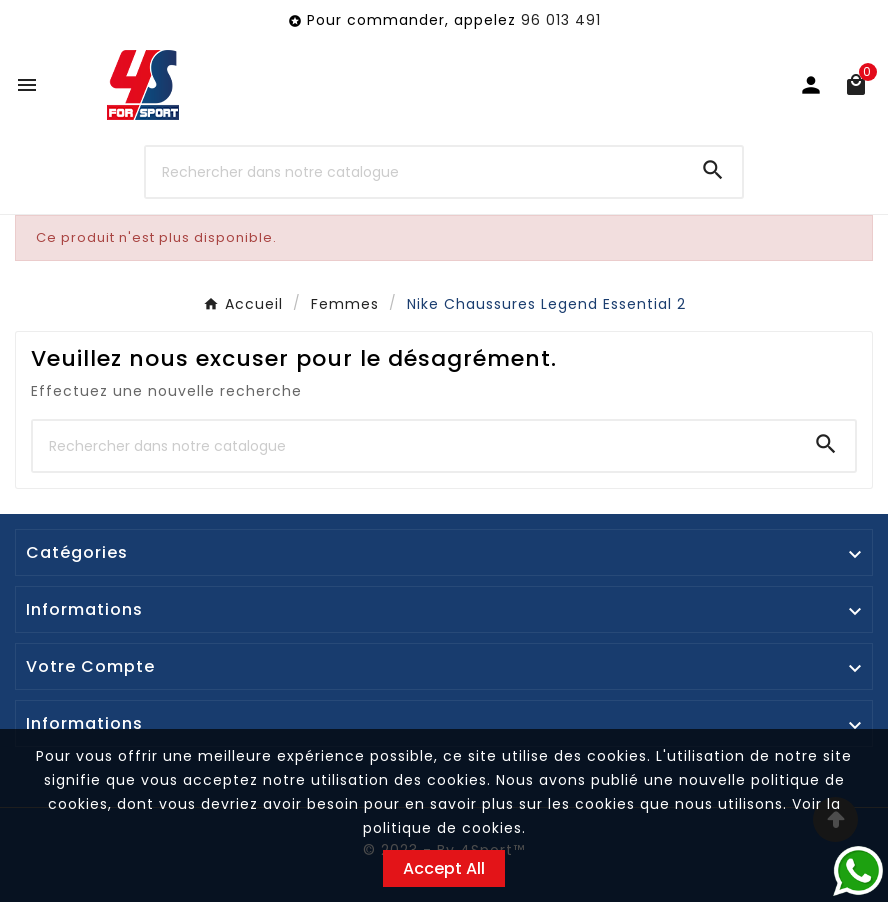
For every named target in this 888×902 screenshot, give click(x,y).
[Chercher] (415, 172)
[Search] (713, 170)
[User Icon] (811, 85)
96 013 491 (561, 20)
